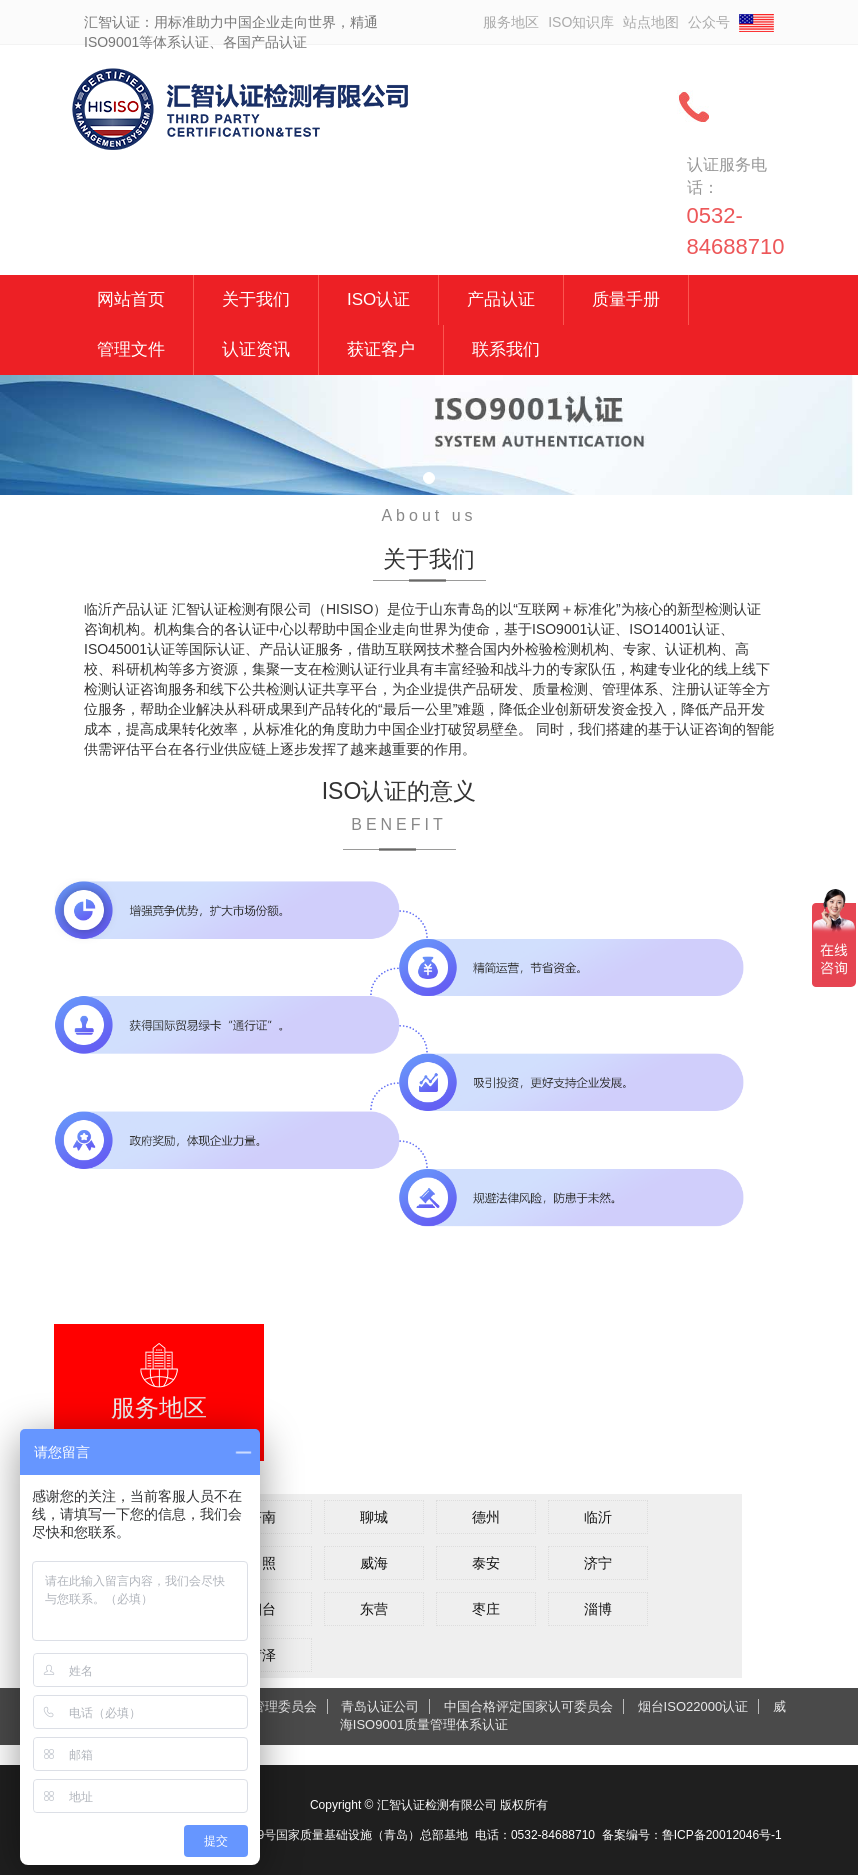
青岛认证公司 (380, 1706)
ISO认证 (378, 299)
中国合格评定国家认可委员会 (528, 1706)
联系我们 (506, 349)
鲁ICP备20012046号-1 (722, 1835)
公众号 (709, 22)
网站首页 (131, 299)
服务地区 (511, 22)
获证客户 (381, 349)
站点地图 (651, 22)
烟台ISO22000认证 (693, 1706)
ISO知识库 (581, 22)
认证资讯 (256, 349)
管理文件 (131, 349)
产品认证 (501, 299)
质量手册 (626, 299)
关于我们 (256, 299)
